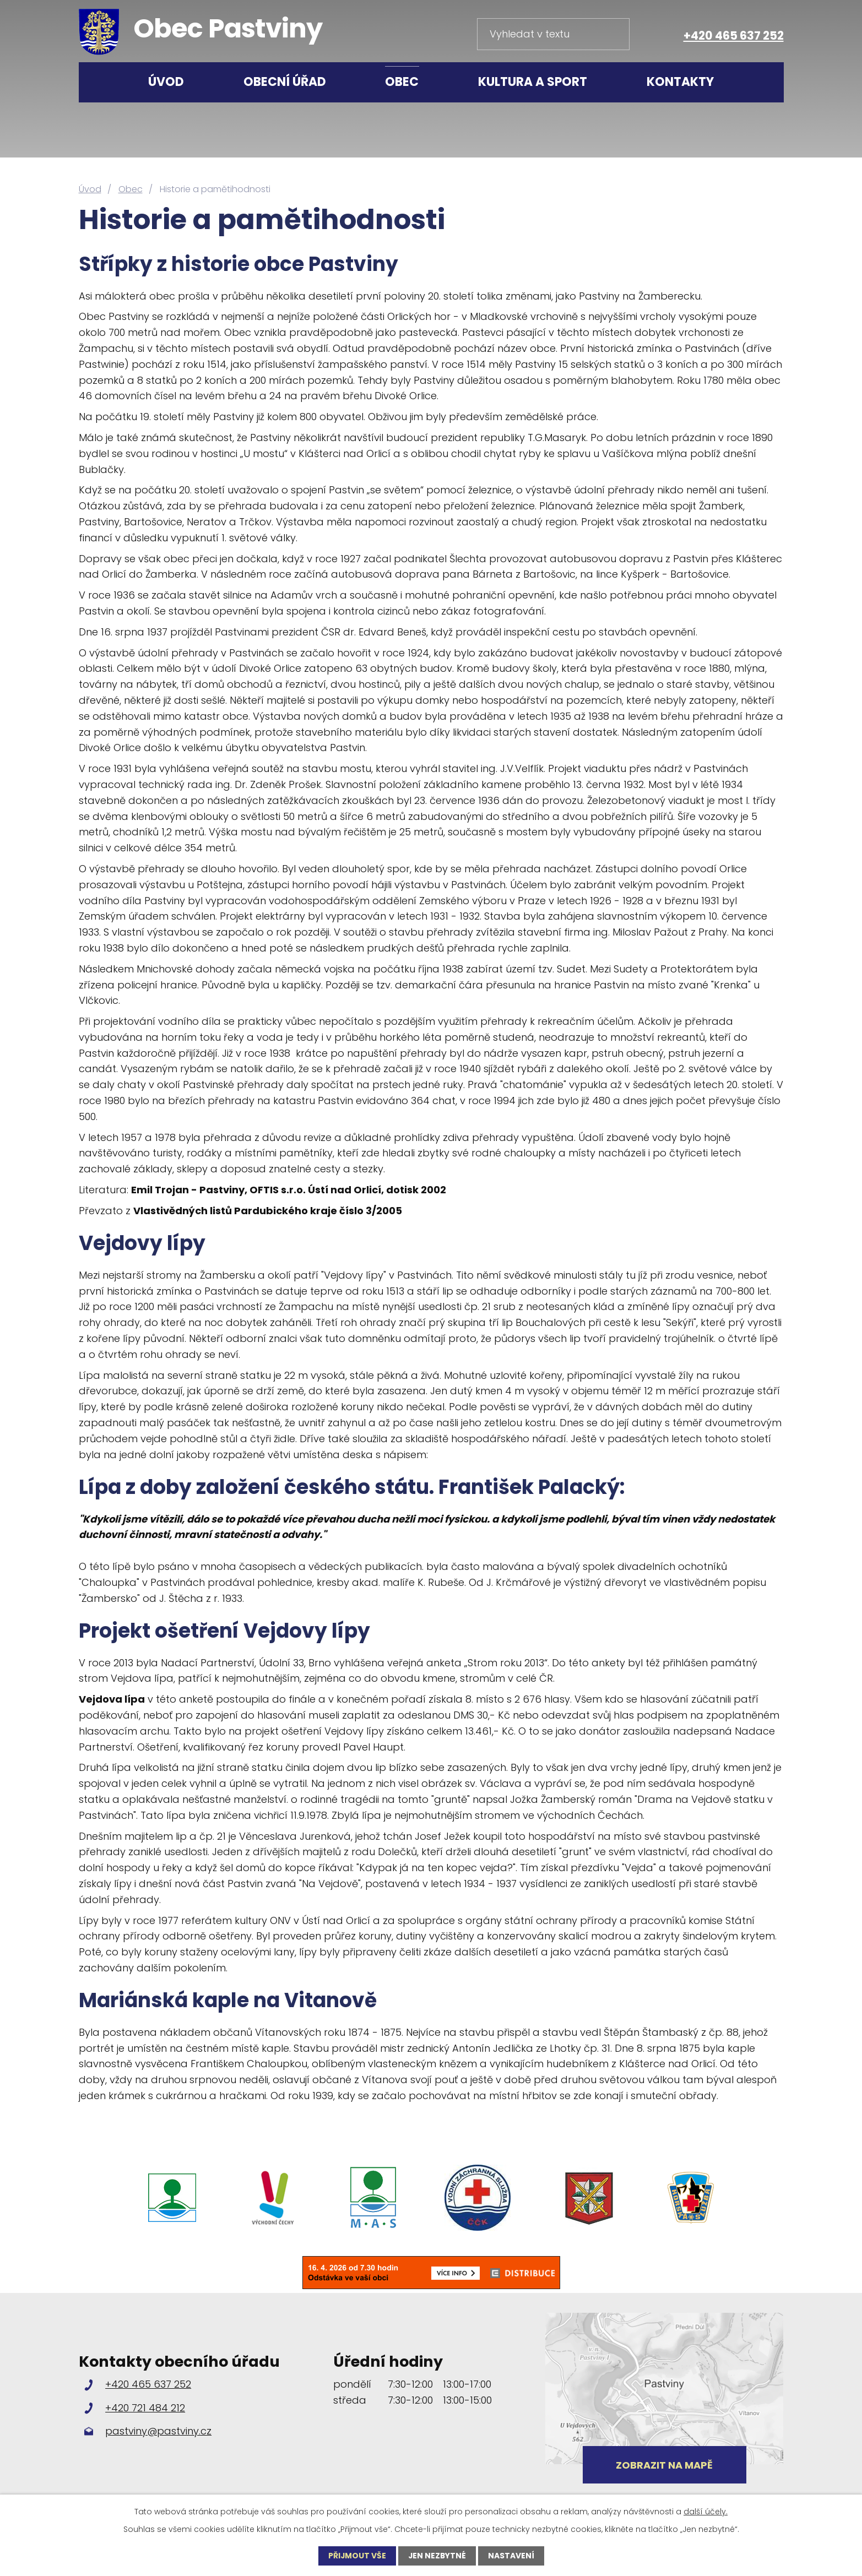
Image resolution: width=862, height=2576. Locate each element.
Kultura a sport (532, 81)
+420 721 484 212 (145, 2408)
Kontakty (680, 81)
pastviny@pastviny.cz (158, 2431)
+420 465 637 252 (734, 36)
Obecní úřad (284, 81)
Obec (402, 81)
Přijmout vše (356, 2555)
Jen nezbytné (437, 2555)
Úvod (166, 81)
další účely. (706, 2511)
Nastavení (512, 2555)
